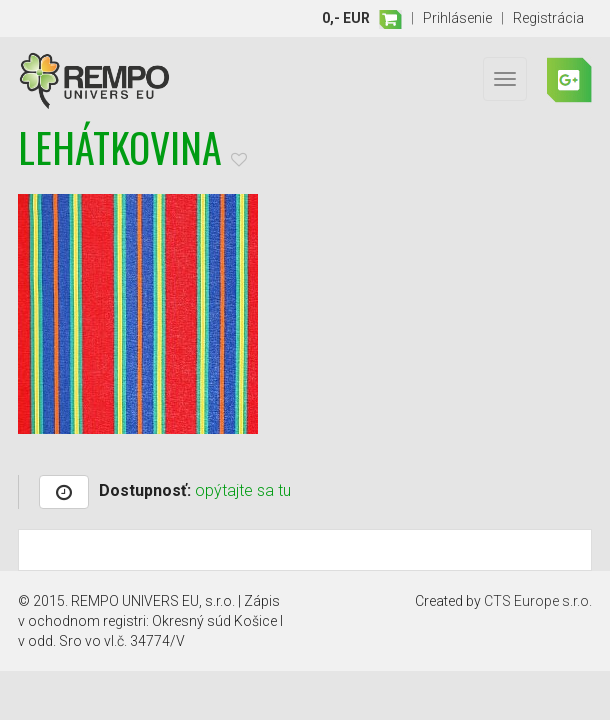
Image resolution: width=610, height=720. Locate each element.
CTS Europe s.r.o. (538, 601)
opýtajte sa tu (243, 490)
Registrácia (548, 18)
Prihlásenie (457, 18)
